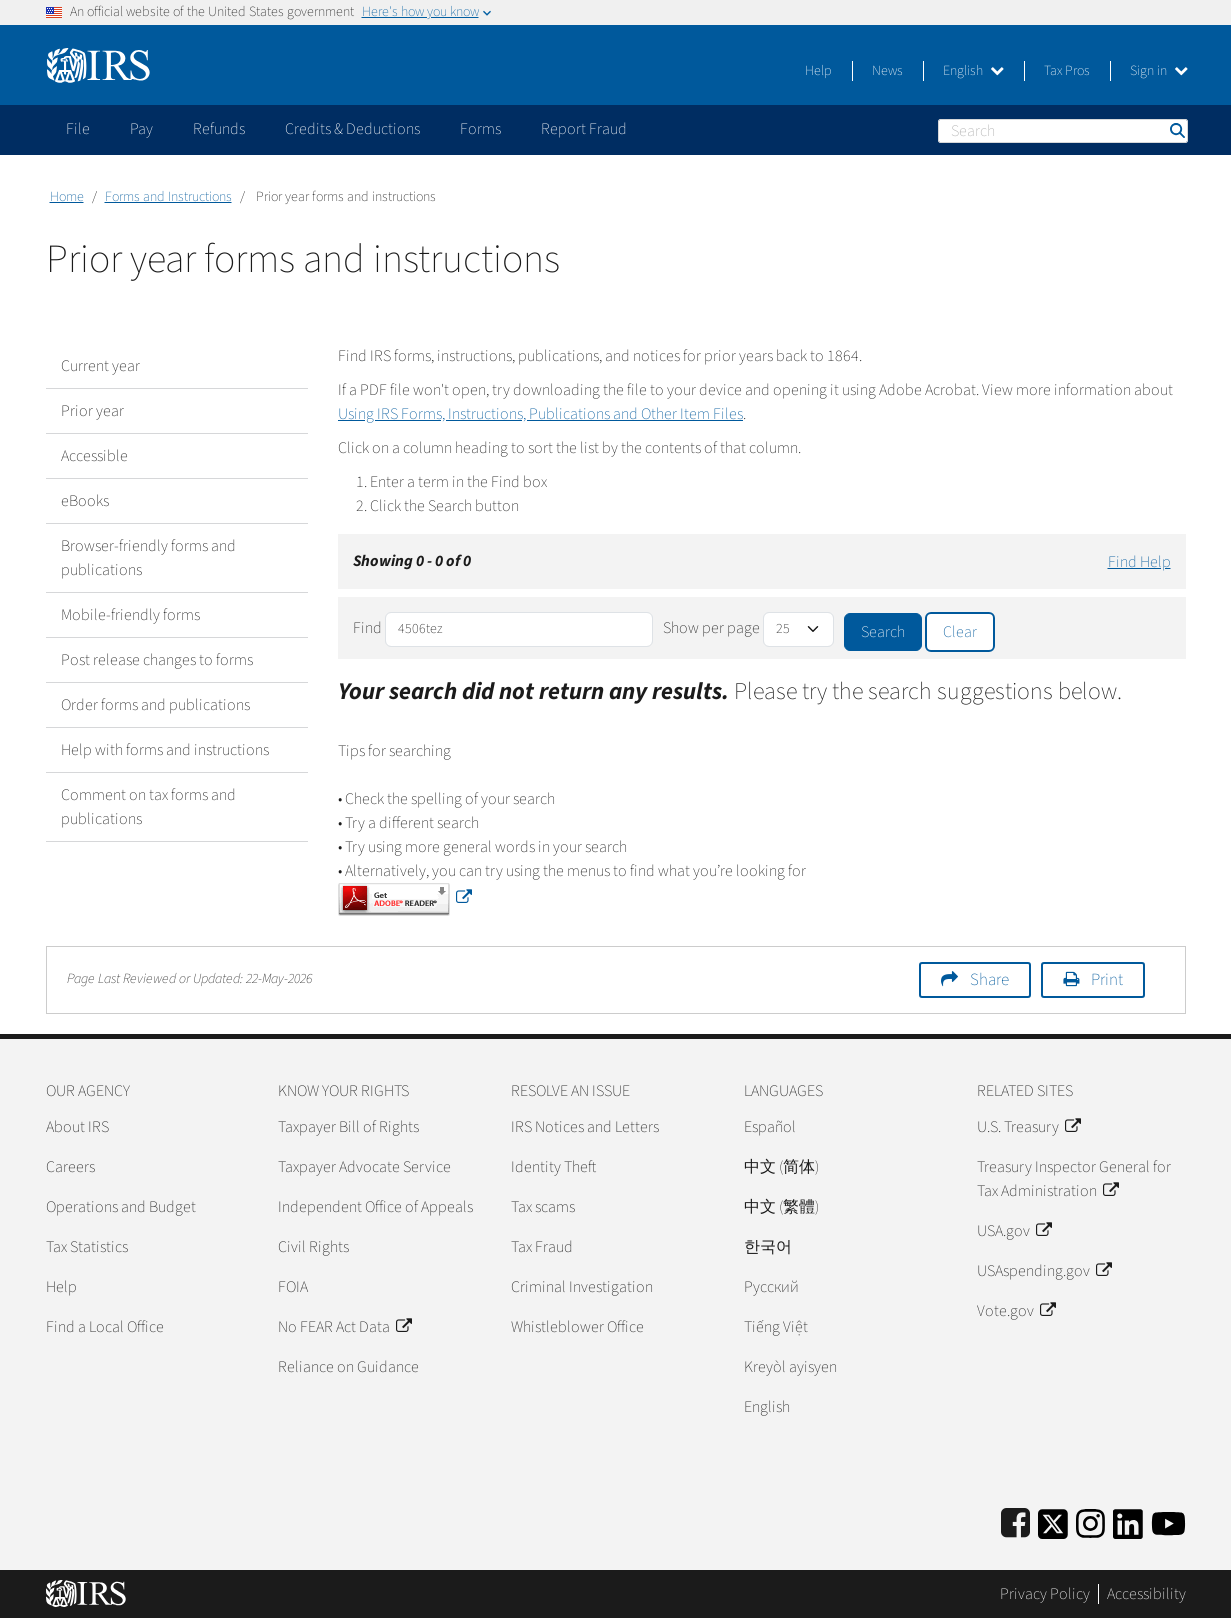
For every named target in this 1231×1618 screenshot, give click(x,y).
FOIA (293, 1287)
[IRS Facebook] (1015, 1520)
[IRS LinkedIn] (1128, 1520)
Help (818, 71)
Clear (960, 632)
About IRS (77, 1127)
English (973, 71)
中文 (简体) (781, 1167)
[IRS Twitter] (1053, 1520)
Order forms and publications (155, 705)
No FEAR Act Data (344, 1327)
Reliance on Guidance (348, 1367)
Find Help (1139, 562)
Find (367, 628)
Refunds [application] (219, 129)
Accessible (94, 456)
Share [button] (989, 980)
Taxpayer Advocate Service (364, 1167)
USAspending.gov (1044, 1271)
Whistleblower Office (577, 1327)
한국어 (768, 1247)
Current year (100, 366)
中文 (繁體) (781, 1207)
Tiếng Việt (776, 1327)
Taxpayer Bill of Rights (348, 1127)
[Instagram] (1090, 1520)
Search (1176, 130)
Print (1107, 980)
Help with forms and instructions (165, 750)
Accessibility (1146, 1594)
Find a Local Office (105, 1327)
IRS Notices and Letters (585, 1127)
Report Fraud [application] (584, 129)
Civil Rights (313, 1247)
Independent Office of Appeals (375, 1207)
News (887, 71)
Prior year (92, 411)
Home (67, 197)
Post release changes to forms (157, 660)
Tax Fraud (542, 1247)
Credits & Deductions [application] (352, 129)
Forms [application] (480, 129)
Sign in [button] (1159, 71)
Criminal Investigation (582, 1287)
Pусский (771, 1287)
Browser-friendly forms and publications (148, 558)
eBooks (85, 501)
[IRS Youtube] (1168, 1520)
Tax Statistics (87, 1247)
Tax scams (543, 1207)
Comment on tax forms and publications (148, 807)
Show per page (711, 628)
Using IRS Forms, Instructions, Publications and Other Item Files (540, 414)
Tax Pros (1067, 71)
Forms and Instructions (168, 197)
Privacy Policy (1045, 1594)
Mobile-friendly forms (130, 615)
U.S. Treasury (1028, 1127)
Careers (70, 1167)
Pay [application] (141, 129)
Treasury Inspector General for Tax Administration (1074, 1179)
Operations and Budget (121, 1207)
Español (770, 1127)
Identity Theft (553, 1167)
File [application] (78, 129)
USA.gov (1014, 1231)
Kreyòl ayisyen (790, 1367)
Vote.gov (1016, 1311)
